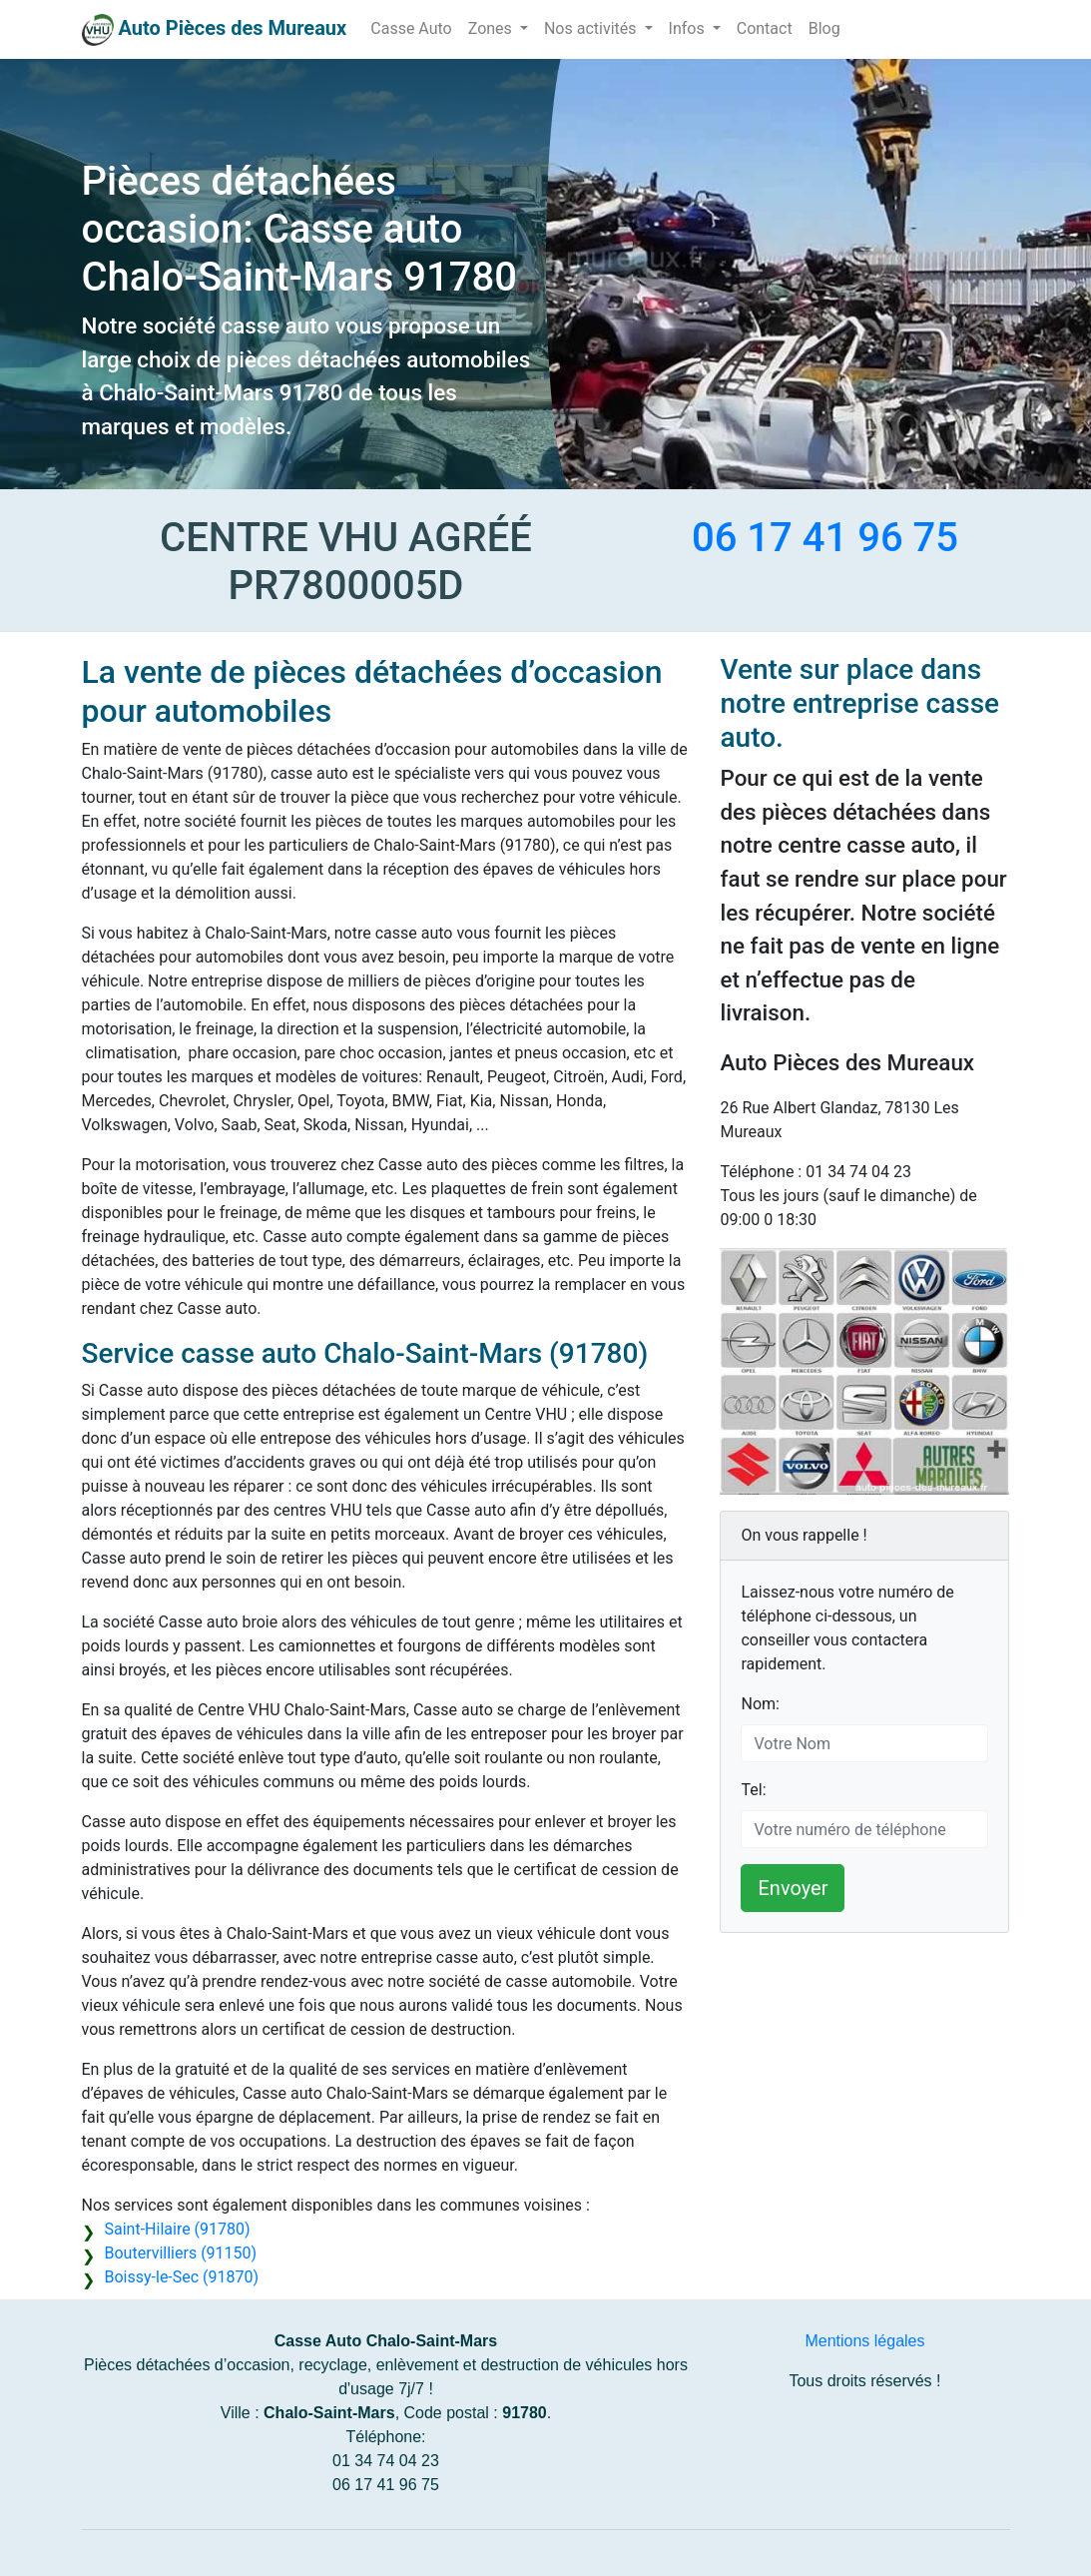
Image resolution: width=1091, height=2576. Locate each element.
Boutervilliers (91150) (181, 2253)
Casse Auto (410, 28)
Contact (765, 28)
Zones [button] (492, 28)
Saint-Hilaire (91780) (178, 2229)
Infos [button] (689, 28)
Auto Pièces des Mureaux (232, 28)
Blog (824, 28)
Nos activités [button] (592, 28)
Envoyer (792, 1888)
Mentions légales (864, 2340)
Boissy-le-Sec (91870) (182, 2276)
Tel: (753, 1789)
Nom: (760, 1703)
